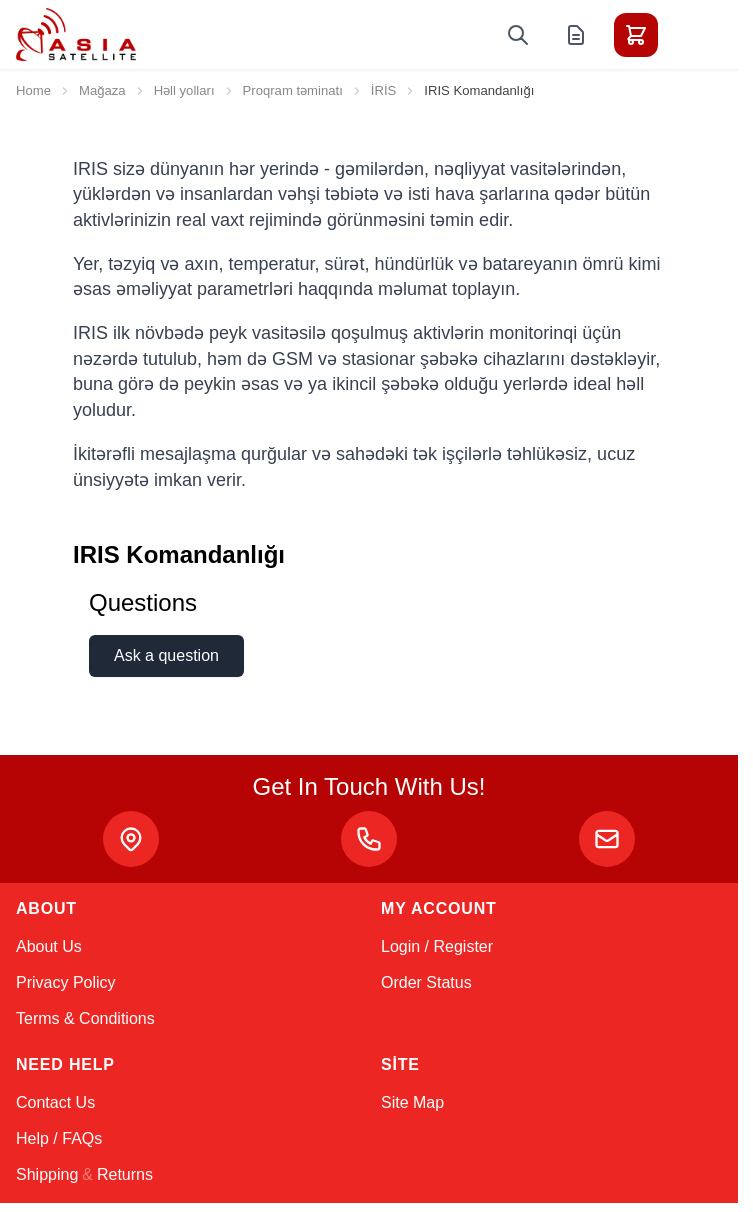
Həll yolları (184, 90)
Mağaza (102, 90)
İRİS (384, 90)
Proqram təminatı (293, 90)
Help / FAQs (59, 1138)
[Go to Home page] (76, 34)
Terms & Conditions (85, 1018)
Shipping (47, 1174)
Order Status (426, 982)
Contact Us (55, 1102)
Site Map (412, 1102)
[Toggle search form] (518, 35)
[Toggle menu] (692, 35)
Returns (125, 1174)
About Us (49, 946)
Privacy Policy (66, 982)
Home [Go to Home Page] (33, 90)
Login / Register (437, 946)
